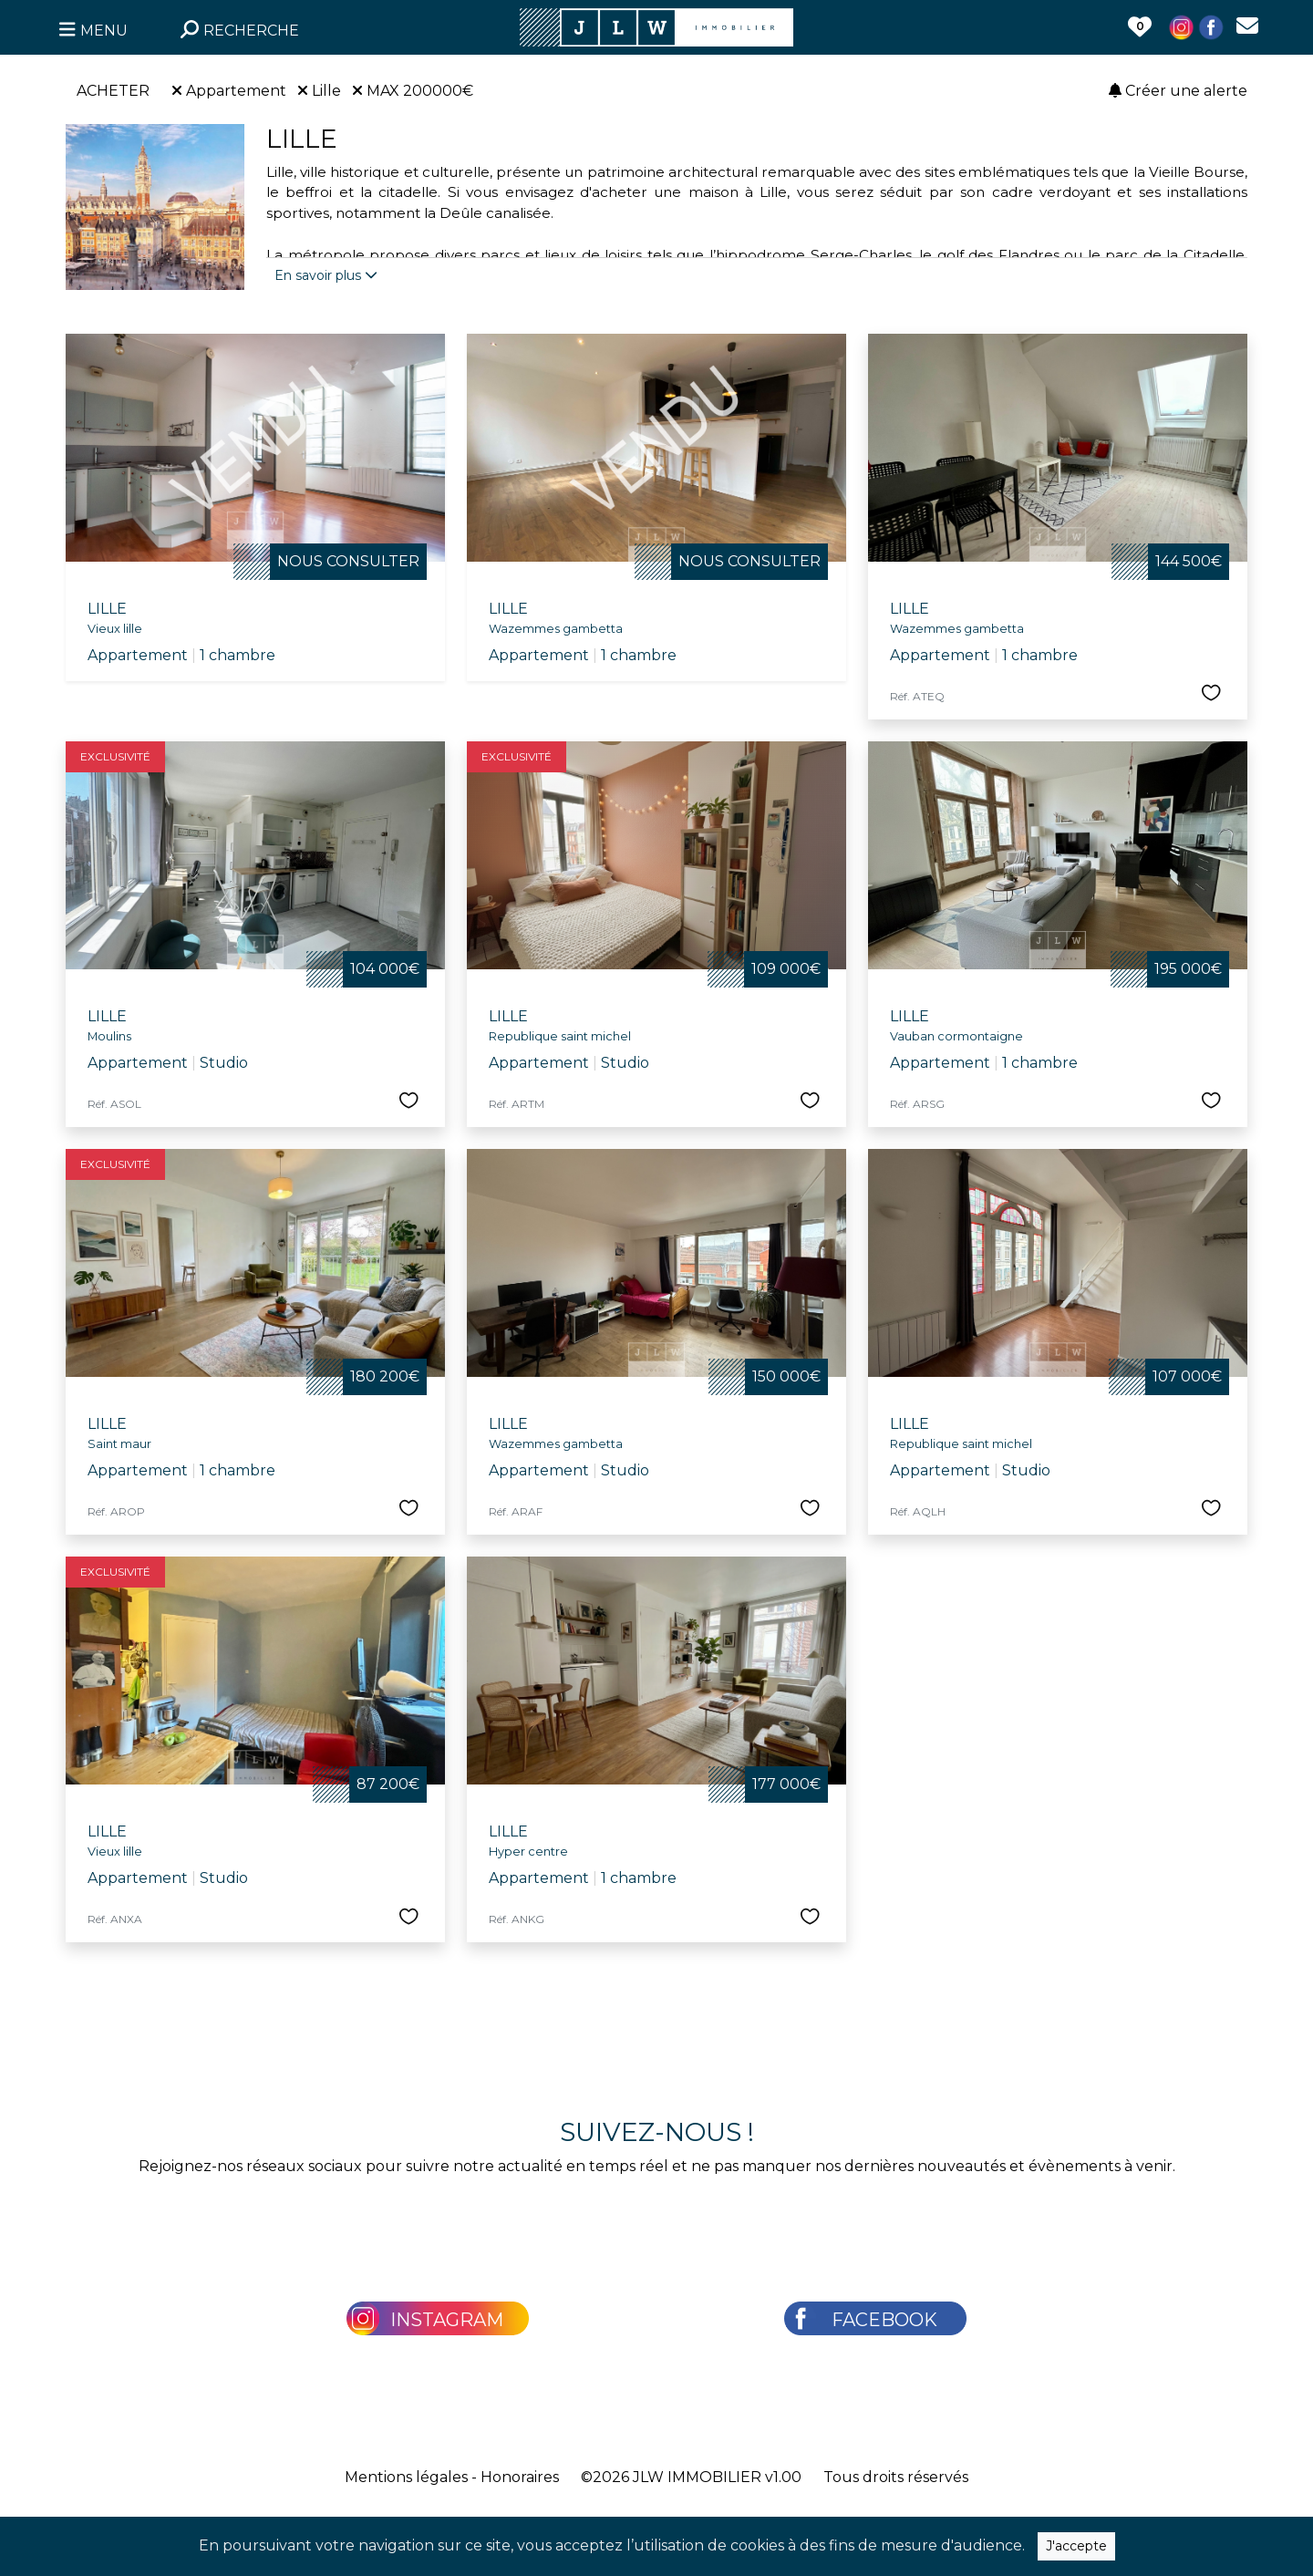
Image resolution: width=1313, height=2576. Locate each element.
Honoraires (520, 2477)
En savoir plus (325, 275)
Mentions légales (406, 2477)
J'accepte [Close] (1076, 2546)
